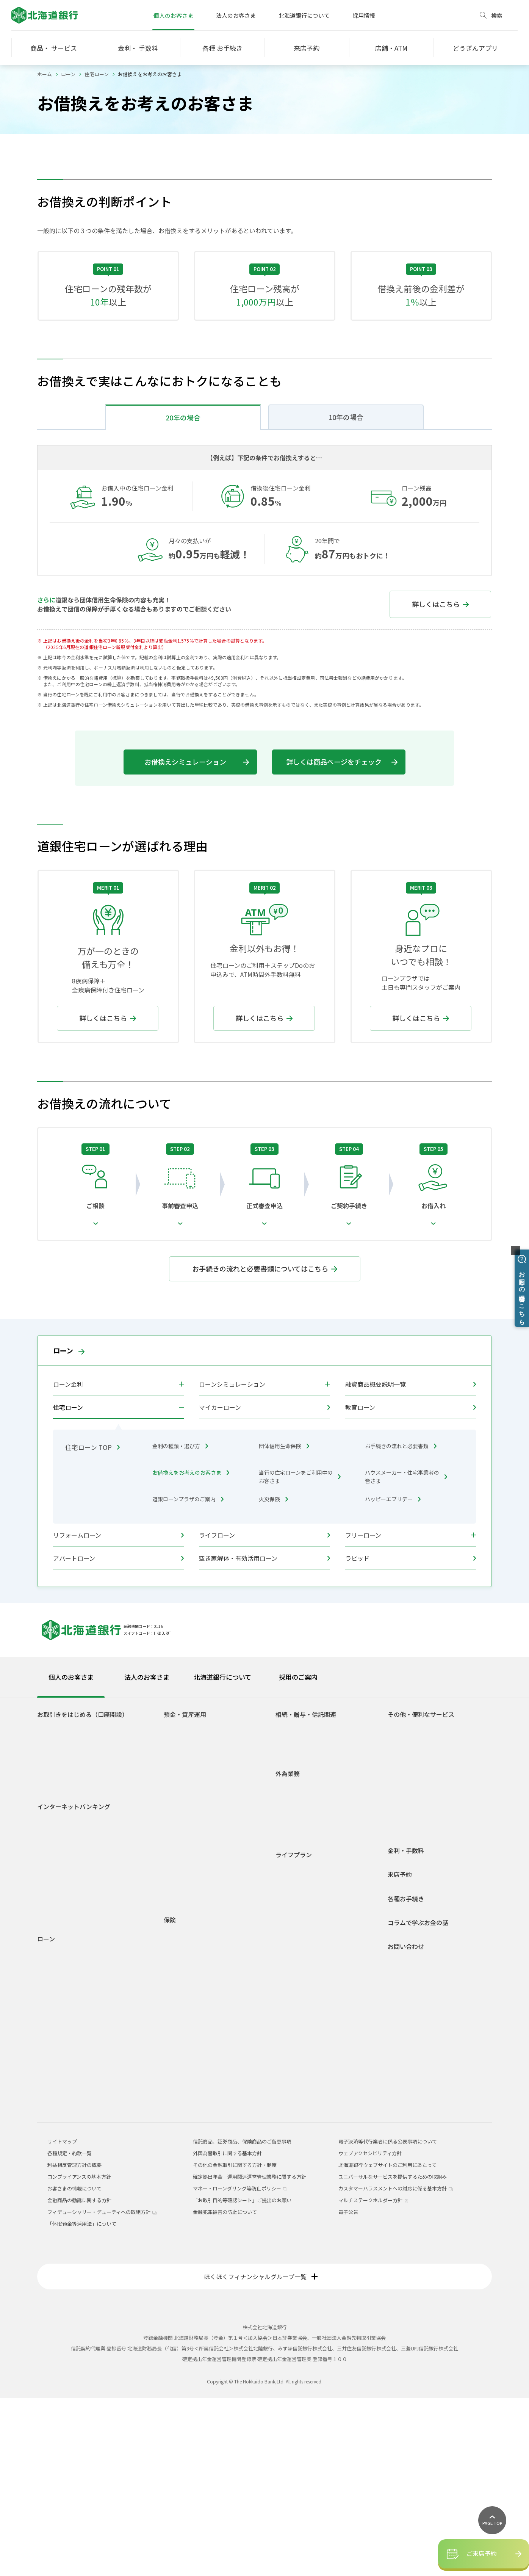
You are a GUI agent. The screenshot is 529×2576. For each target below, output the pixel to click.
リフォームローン (118, 1713)
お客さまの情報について (74, 2366)
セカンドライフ (299, 2113)
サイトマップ (62, 2319)
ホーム (44, 74)
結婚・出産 (294, 2080)
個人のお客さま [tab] (71, 1855)
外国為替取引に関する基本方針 (227, 2331)
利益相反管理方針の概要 (74, 2343)
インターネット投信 (65, 2060)
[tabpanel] (264, 2079)
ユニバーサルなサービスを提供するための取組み (392, 2354)
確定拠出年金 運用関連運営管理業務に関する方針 (249, 2354)
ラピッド (410, 1736)
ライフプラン (293, 2033)
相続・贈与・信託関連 (305, 1893)
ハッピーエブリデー (393, 1677)
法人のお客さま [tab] (146, 1855)
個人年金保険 (184, 2144)
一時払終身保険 (187, 2166)
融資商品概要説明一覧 (410, 1562)
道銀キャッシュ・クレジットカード (433, 2005)
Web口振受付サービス (418, 1928)
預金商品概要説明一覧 (194, 2001)
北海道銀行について (304, 15)
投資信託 (179, 2012)
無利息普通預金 (187, 1928)
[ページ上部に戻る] (492, 2520)
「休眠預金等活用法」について (81, 2401)
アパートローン (118, 1736)
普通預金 (179, 1906)
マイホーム (294, 2102)
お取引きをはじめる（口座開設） (82, 1893)
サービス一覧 (58, 2038)
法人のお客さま (236, 15)
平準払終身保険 (187, 2177)
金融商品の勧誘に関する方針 (79, 2378)
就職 (286, 2058)
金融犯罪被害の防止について (225, 2390)
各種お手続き (406, 2077)
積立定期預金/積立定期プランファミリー (215, 1979)
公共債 (177, 2023)
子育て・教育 (296, 2091)
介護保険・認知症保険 (194, 2122)
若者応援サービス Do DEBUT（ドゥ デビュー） (95, 1950)
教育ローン (410, 1585)
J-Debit (402, 1994)
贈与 (286, 1917)
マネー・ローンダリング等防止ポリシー (240, 2366)
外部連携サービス (413, 1939)
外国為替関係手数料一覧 (309, 2009)
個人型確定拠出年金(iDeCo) (200, 2045)
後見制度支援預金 (189, 1939)
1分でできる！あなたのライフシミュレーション (218, 2060)
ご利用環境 (55, 2071)
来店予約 (400, 2053)
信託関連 (291, 1928)
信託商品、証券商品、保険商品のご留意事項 (242, 2319)
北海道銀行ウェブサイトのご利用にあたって (387, 2343)
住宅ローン (97, 74)
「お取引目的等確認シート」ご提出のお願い (242, 2378)
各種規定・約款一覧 (65, 2275)
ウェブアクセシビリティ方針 (370, 2331)
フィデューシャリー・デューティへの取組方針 (102, 2390)
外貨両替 (291, 1987)
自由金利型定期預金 (192, 1968)
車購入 (289, 2069)
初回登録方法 (58, 2016)
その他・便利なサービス (421, 1893)
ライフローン (264, 1713)
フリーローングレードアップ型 (81, 2207)
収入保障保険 (184, 2133)
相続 (286, 1906)
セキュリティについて (67, 2082)
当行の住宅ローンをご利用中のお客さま (300, 1655)
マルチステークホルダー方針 (373, 2378)
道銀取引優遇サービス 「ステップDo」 (86, 1939)
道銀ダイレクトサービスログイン (70, 2002)
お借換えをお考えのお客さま (190, 1650)
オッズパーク (408, 1961)
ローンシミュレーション (232, 1562)
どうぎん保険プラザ (192, 2221)
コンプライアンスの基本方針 (79, 2354)
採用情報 (363, 15)
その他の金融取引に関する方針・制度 (235, 2343)
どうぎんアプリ (60, 1917)
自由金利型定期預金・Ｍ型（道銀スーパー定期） (216, 1954)
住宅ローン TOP (92, 1625)
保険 (170, 2098)
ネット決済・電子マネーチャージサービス (440, 1917)
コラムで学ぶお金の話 (418, 2101)
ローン (68, 74)
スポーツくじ (408, 1950)
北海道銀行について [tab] (222, 1855)
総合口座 (179, 1917)
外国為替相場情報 (301, 1998)
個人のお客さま (173, 15)
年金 (399, 1983)
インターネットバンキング (73, 1985)
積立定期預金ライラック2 (198, 1990)
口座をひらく (58, 1906)
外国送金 (291, 1965)
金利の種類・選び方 (180, 1624)
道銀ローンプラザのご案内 (188, 1677)
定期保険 (179, 2155)
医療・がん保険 (187, 2111)
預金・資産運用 (185, 1893)
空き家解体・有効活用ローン (264, 1736)
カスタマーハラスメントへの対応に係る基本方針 (395, 2366)
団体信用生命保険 (284, 1624)
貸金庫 (401, 1972)
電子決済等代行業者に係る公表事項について (387, 2319)
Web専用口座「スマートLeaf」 (78, 1928)
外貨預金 (179, 2034)
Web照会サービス (63, 2093)
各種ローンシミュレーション (75, 2253)
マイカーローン (264, 1585)
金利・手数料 (406, 2029)
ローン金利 (68, 1562)
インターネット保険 (192, 2210)
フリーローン (363, 1713)
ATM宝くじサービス (415, 1906)
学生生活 (291, 2047)
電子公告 (348, 2390)
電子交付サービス (63, 2049)
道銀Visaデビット (62, 1961)
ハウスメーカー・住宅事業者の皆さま (406, 1655)
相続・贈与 (294, 2124)
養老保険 (179, 2188)
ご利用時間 (55, 2027)
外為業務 (287, 1952)
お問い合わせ (406, 2125)
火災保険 (273, 1677)
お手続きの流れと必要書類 (401, 1624)
